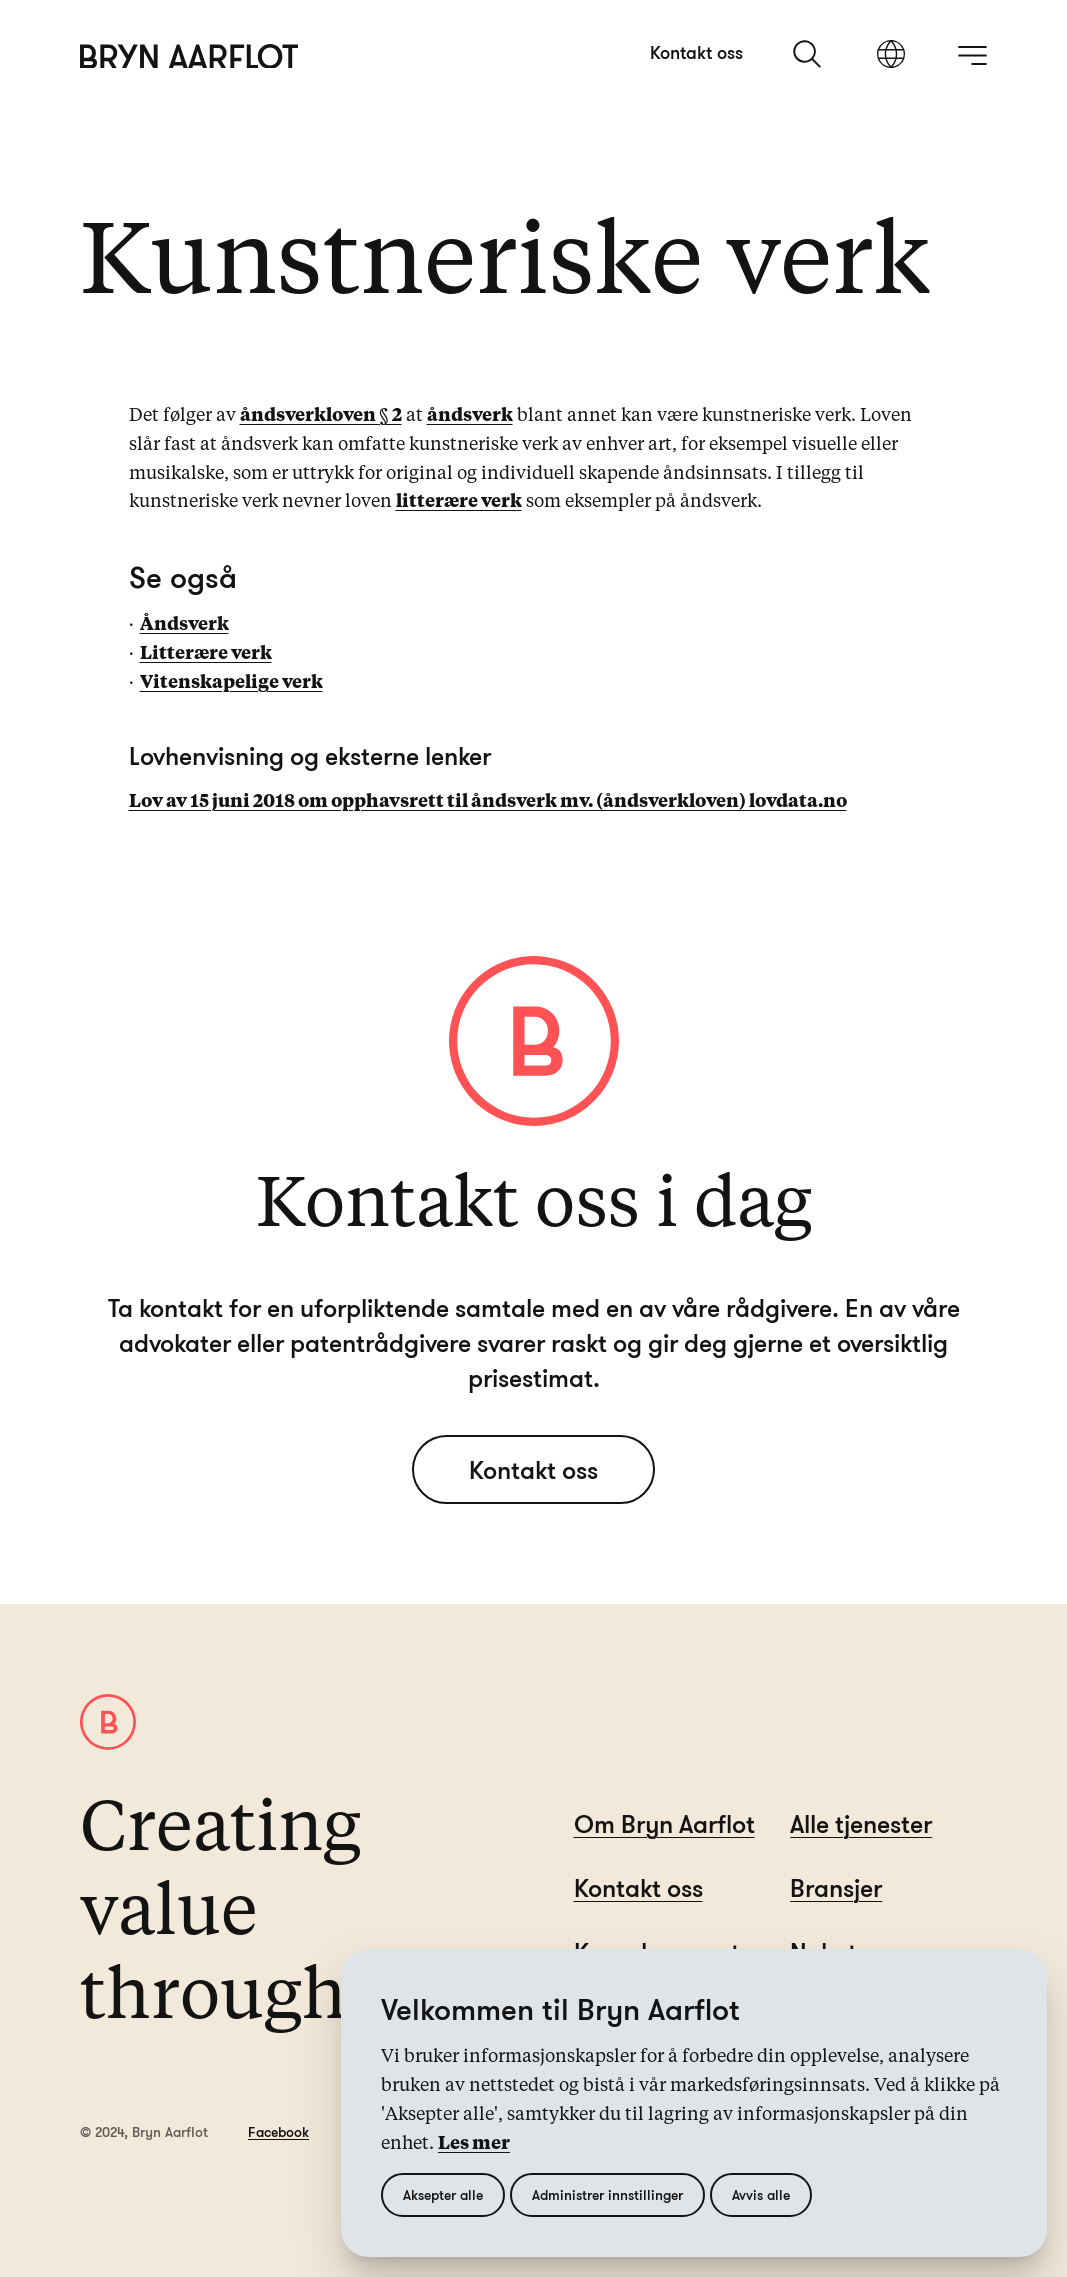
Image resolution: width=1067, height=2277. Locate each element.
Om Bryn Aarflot (664, 1823)
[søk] (809, 54)
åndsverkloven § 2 (321, 416)
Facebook (278, 2131)
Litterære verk (206, 654)
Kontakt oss (696, 52)
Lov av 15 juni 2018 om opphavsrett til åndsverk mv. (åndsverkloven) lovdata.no (488, 802)
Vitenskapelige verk (231, 683)
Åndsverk (184, 625)
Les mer (474, 2144)
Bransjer (836, 1887)
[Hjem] (189, 56)
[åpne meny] (972, 55)
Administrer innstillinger (607, 2194)
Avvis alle (761, 2194)
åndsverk (470, 416)
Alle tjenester (861, 1823)
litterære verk (459, 502)
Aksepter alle (443, 2194)
